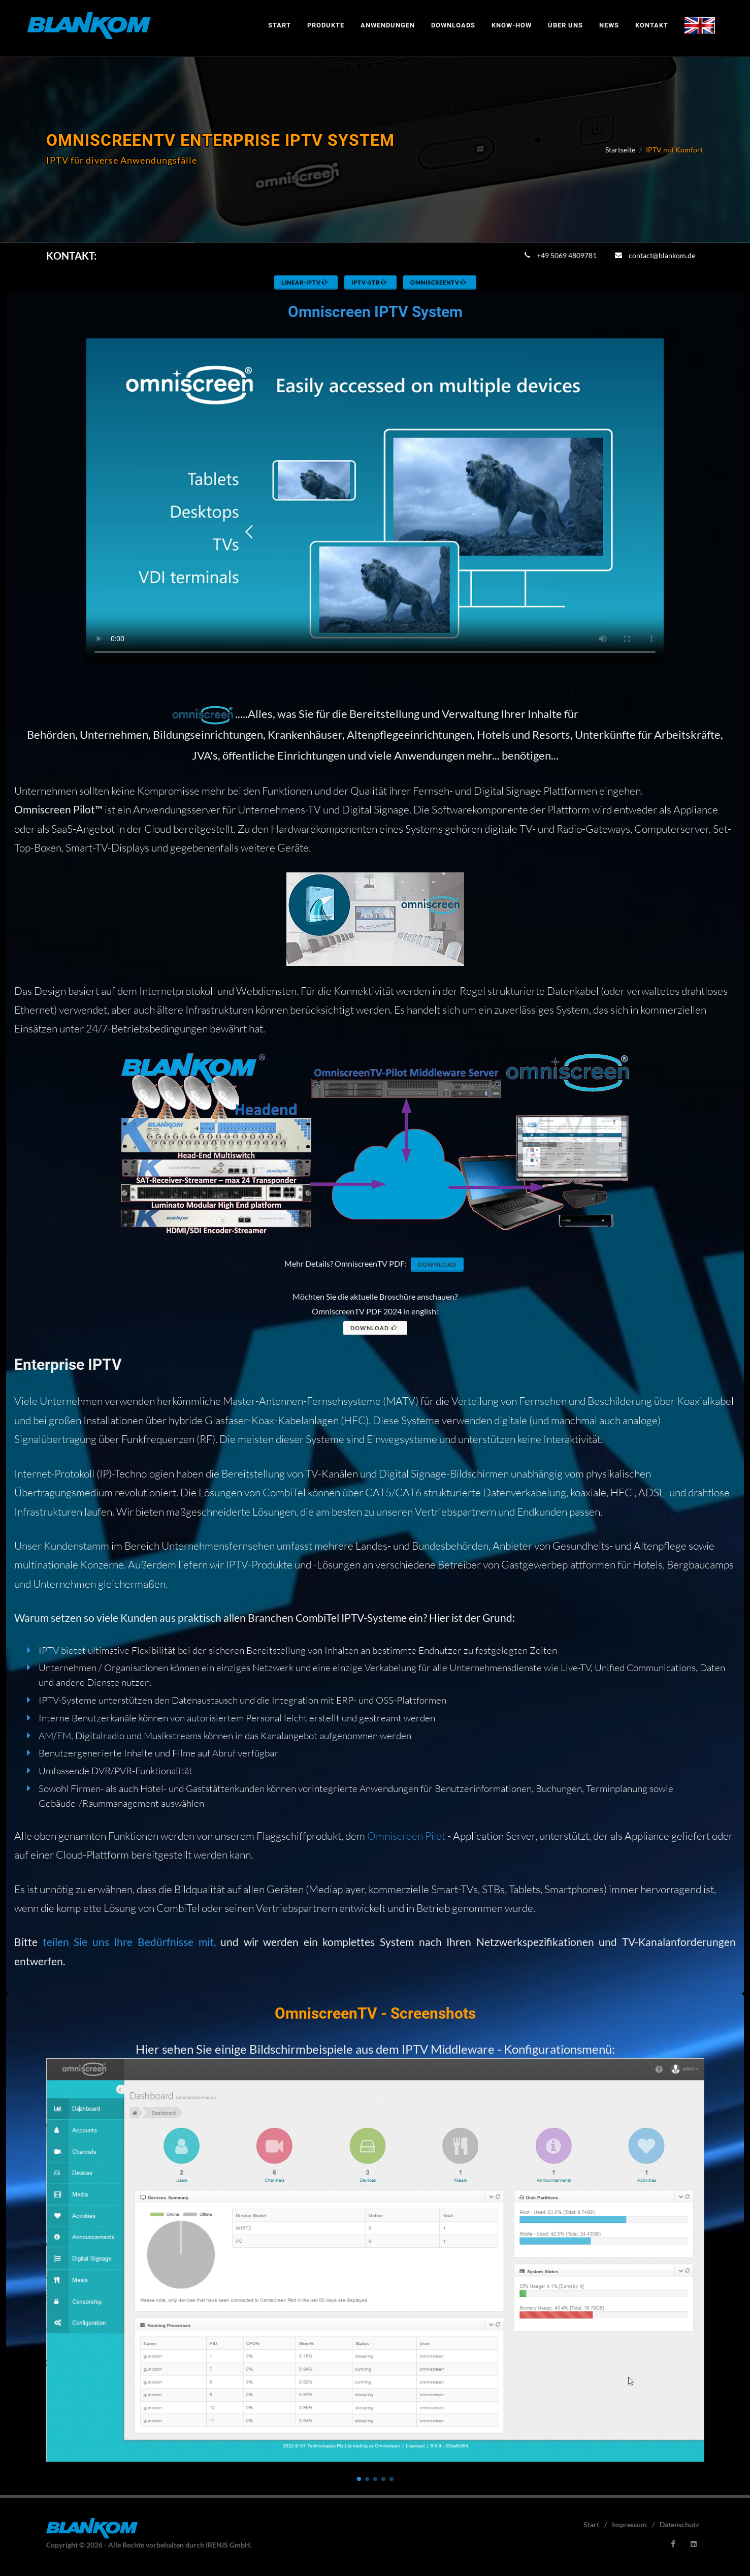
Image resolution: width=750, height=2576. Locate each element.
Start (591, 2524)
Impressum (629, 2524)
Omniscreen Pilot (406, 1835)
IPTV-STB (369, 282)
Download (437, 1264)
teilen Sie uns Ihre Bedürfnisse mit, (129, 1941)
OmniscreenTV (439, 282)
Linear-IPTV (305, 282)
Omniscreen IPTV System (375, 312)
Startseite (620, 149)
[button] (359, 2479)
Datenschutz (679, 2524)
